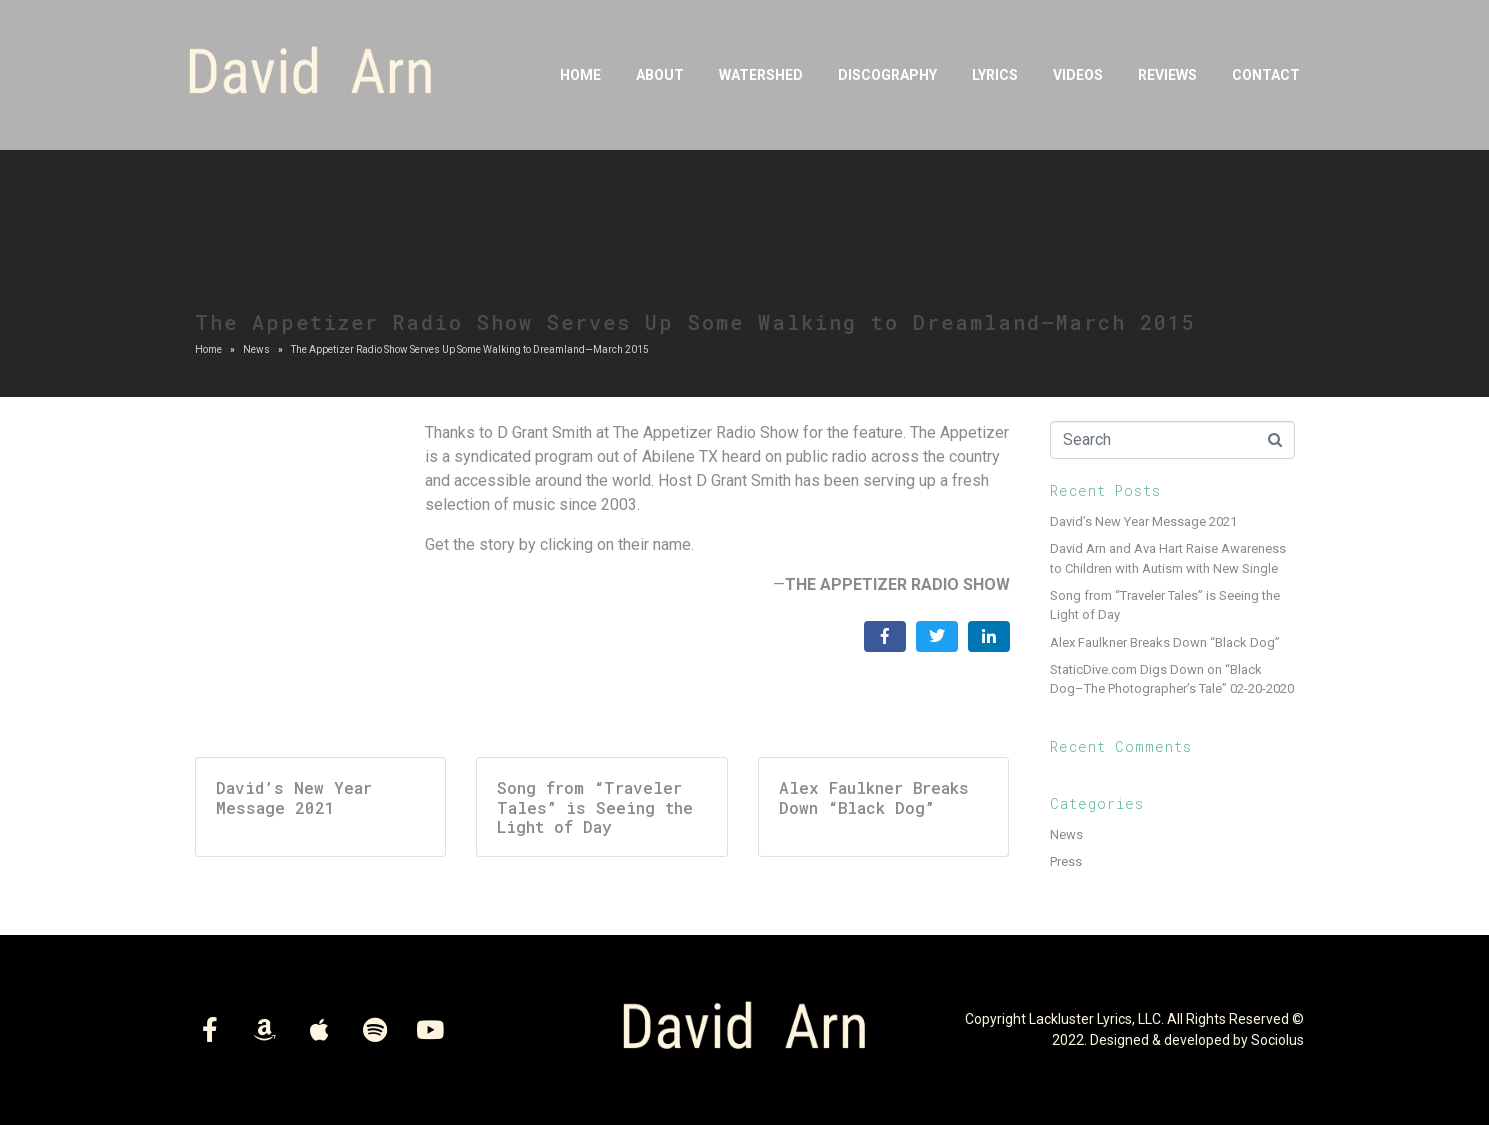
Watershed (761, 75)
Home (580, 75)
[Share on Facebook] (885, 636)
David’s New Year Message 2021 (1143, 521)
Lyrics (995, 75)
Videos (1078, 75)
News (1066, 834)
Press (1066, 861)
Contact (1266, 75)
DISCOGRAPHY (887, 75)
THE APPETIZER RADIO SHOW (897, 584)
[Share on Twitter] (937, 636)
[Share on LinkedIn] (989, 636)
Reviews (1167, 75)
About (660, 75)
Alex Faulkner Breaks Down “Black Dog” (1165, 642)
